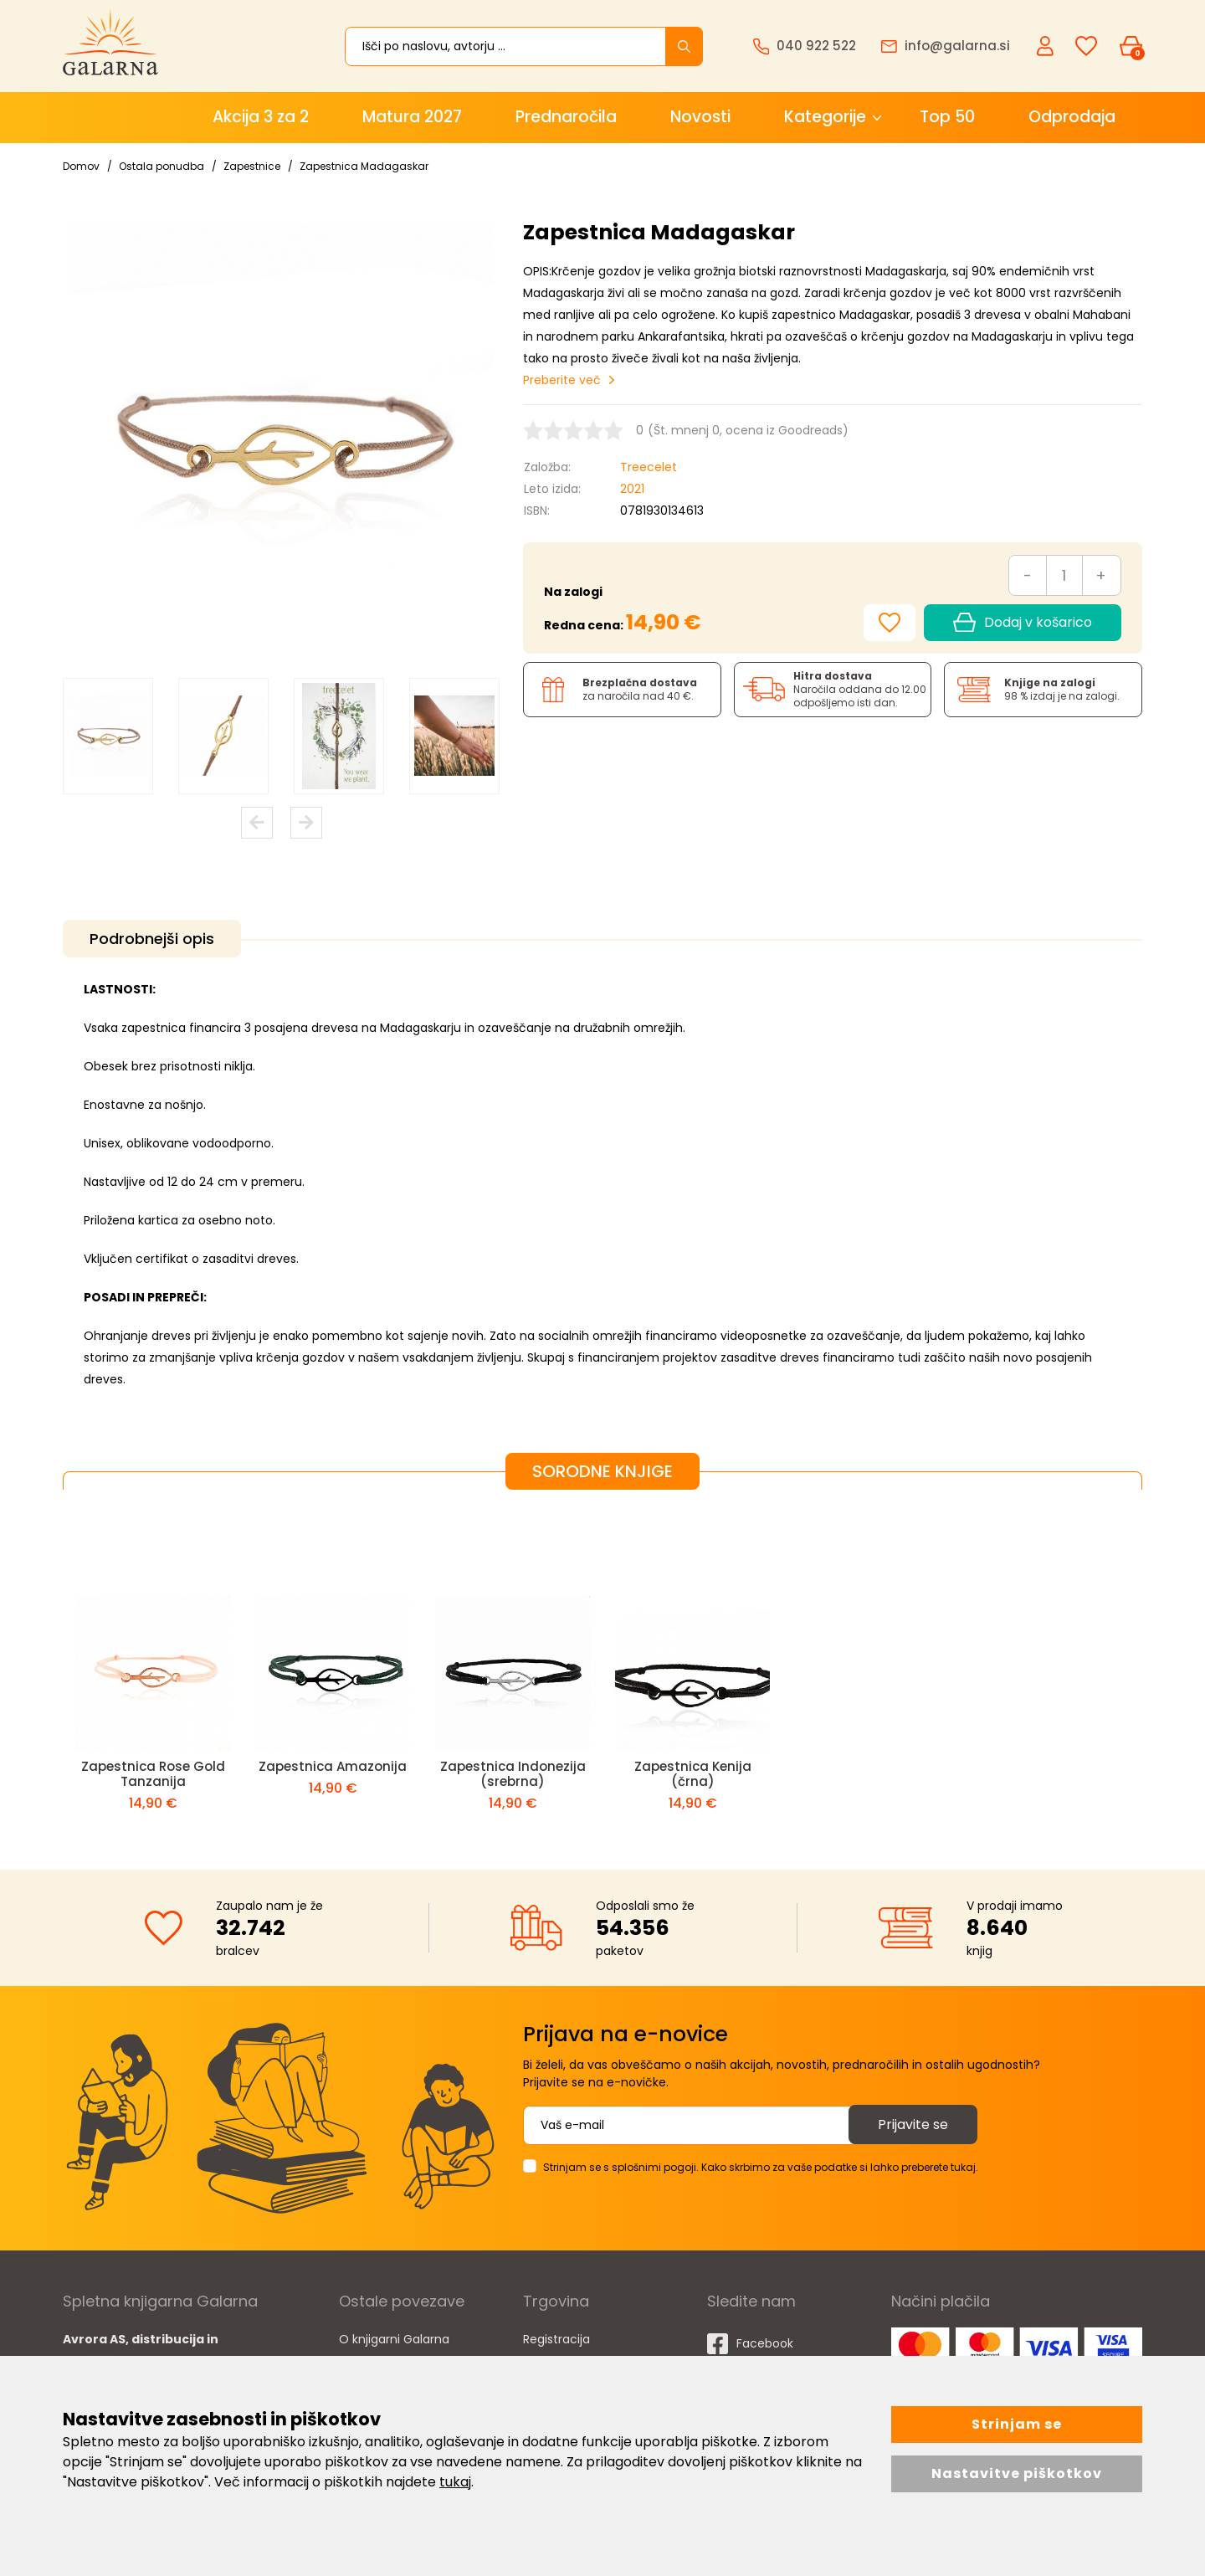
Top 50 (947, 116)
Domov (81, 166)
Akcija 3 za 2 (261, 116)
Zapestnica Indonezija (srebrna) (513, 1774)
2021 (632, 488)
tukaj (455, 2481)
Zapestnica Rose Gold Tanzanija (153, 1774)
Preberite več (562, 380)
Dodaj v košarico (1022, 623)
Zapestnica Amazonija (333, 1766)
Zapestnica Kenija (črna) (692, 1774)
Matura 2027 (412, 116)
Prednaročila (566, 116)
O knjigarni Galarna (394, 2339)
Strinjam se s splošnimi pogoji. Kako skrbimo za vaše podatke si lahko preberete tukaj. (760, 2167)
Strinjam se (1017, 2424)
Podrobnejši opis (152, 938)
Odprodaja (1071, 116)
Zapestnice (251, 166)
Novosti (700, 116)
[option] (108, 736)
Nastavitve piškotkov (1016, 2473)
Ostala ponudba (161, 166)
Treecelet (648, 467)
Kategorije (825, 116)
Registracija (556, 2339)
